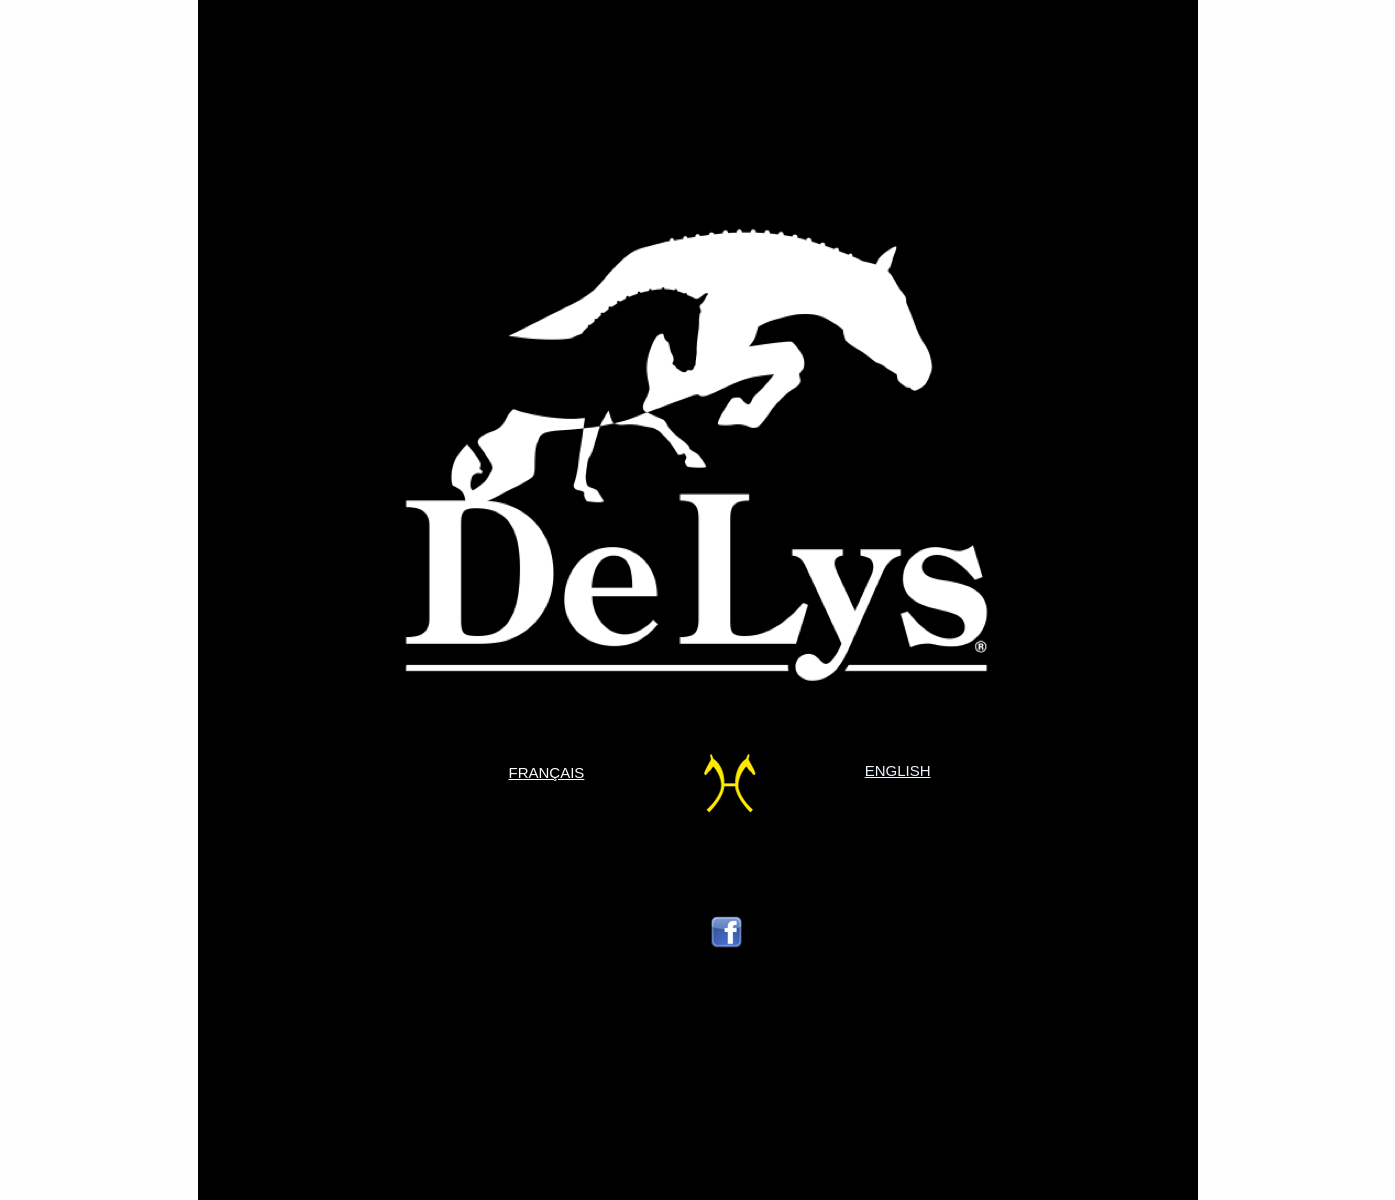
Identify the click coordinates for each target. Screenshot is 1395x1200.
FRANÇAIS (547, 772)
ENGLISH (898, 770)
